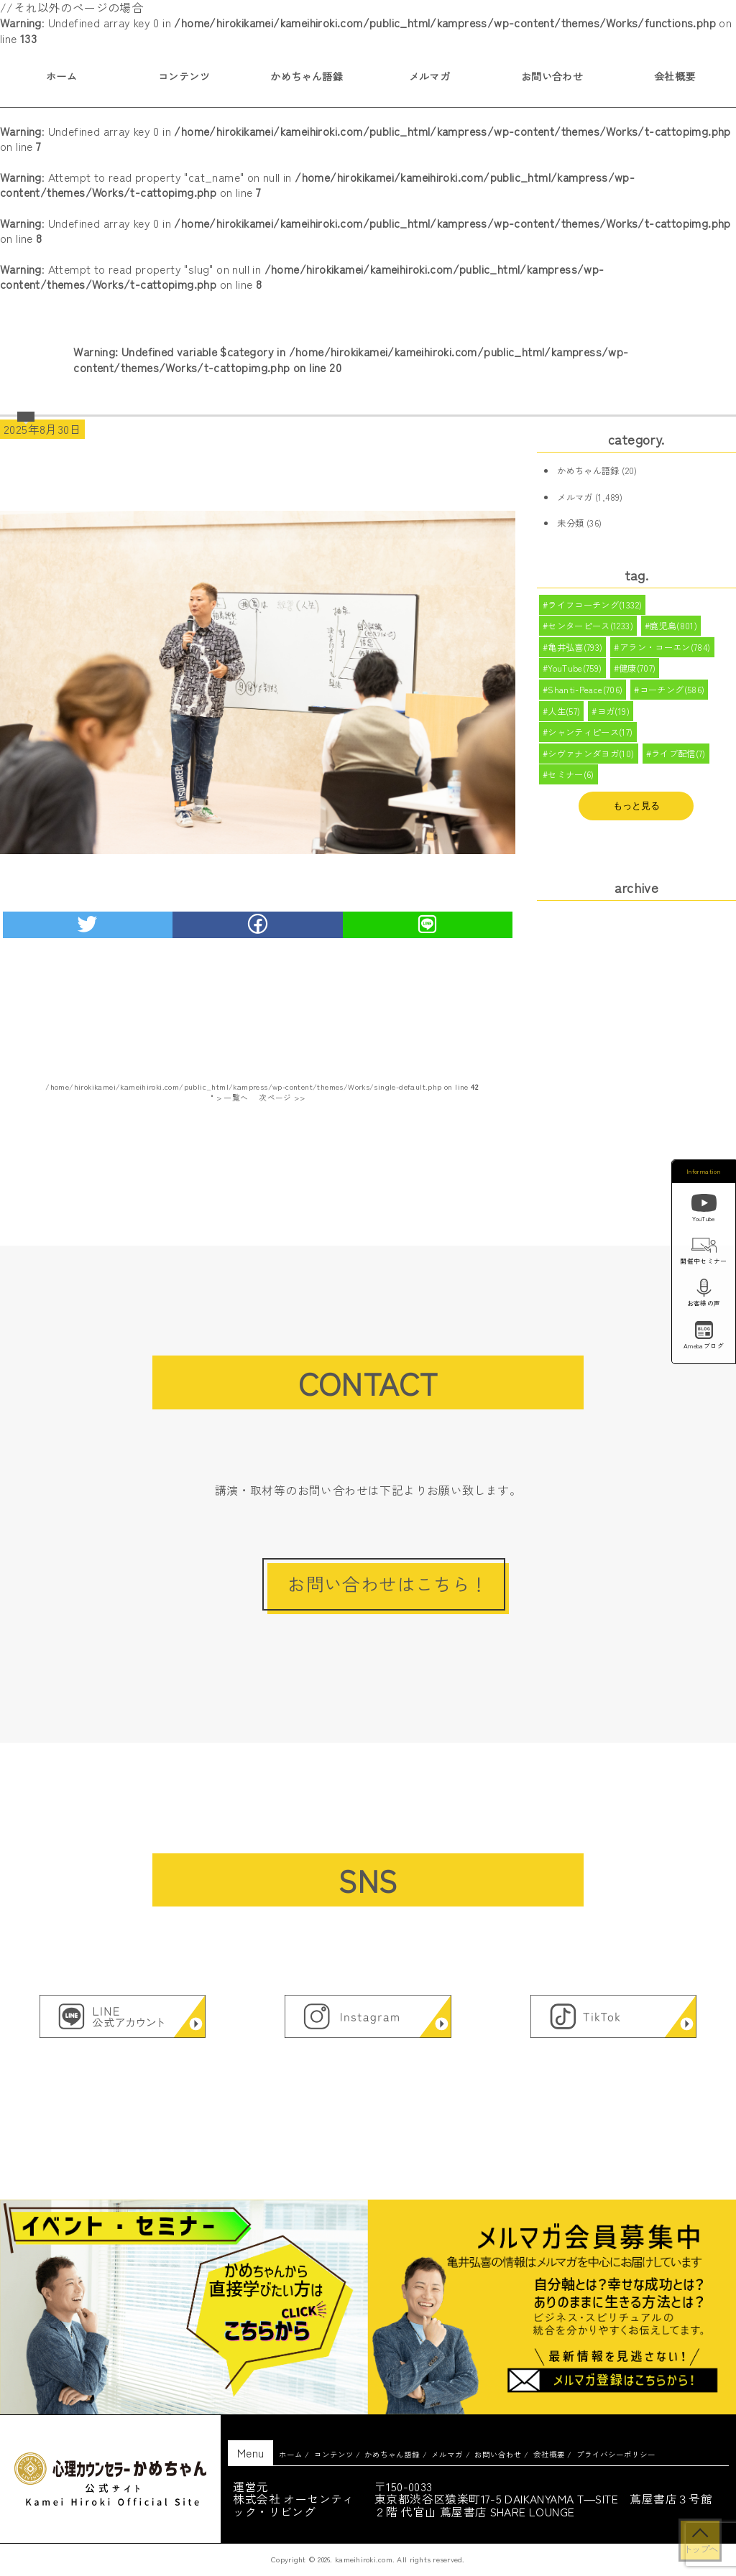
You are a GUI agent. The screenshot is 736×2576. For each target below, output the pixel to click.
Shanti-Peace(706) (585, 695)
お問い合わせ (552, 76)
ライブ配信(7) (678, 762)
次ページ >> (282, 1097)
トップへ (700, 2549)
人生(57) (564, 717)
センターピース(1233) (590, 627)
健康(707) (637, 673)
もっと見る (636, 817)
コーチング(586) (672, 695)
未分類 (570, 522)
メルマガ (430, 76)
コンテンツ (184, 76)
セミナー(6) (571, 785)
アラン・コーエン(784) (665, 650)
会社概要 (549, 2454)
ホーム (291, 2454)
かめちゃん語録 (306, 76)
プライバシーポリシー (616, 2454)
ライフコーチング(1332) (595, 605)
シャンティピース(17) (590, 740)
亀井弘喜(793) (575, 650)
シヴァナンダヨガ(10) (591, 762)
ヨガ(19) (613, 717)
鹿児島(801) (674, 627)
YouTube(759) (575, 673)
